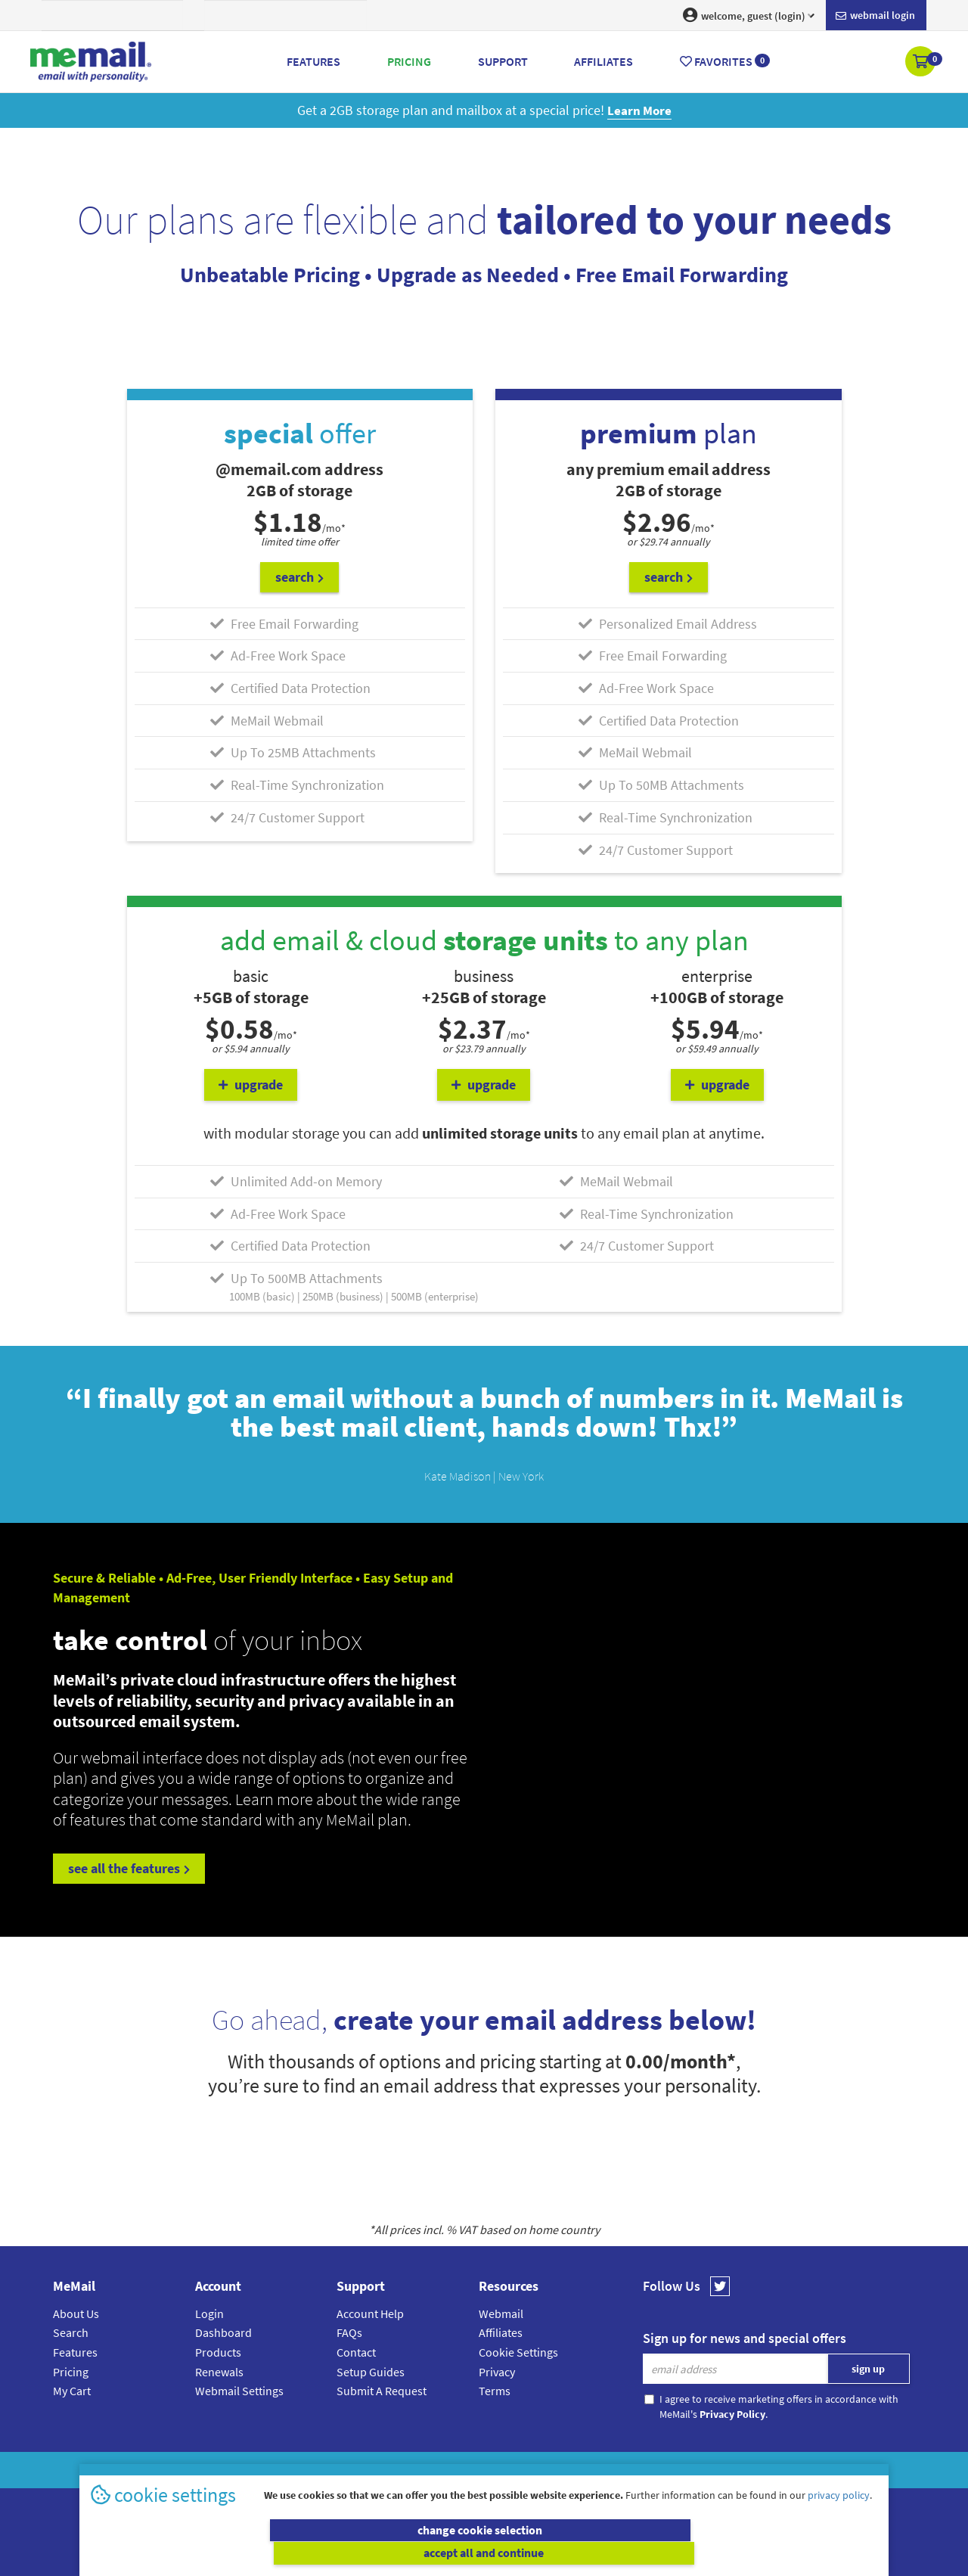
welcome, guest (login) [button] (748, 15)
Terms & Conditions (588, 2469)
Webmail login (875, 15)
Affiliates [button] (603, 61)
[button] (921, 63)
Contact (356, 2351)
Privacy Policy (518, 2469)
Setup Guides (371, 2370)
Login (209, 2312)
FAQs (349, 2331)
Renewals (219, 2370)
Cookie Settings (518, 2351)
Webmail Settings (239, 2389)
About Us (76, 2312)
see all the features (129, 1867)
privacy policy (839, 2518)
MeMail (385, 2469)
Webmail (501, 2312)
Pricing (70, 2370)
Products (218, 2351)
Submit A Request (382, 2389)
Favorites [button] (725, 61)
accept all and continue (683, 2553)
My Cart (72, 2389)
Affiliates (501, 2331)
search (299, 576)
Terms (494, 2389)
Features (75, 2351)
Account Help (370, 2312)
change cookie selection (285, 2553)
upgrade (251, 1083)
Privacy (497, 2370)
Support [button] (503, 61)
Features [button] (313, 61)
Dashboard (223, 2331)
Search (70, 2331)
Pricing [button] (409, 61)
